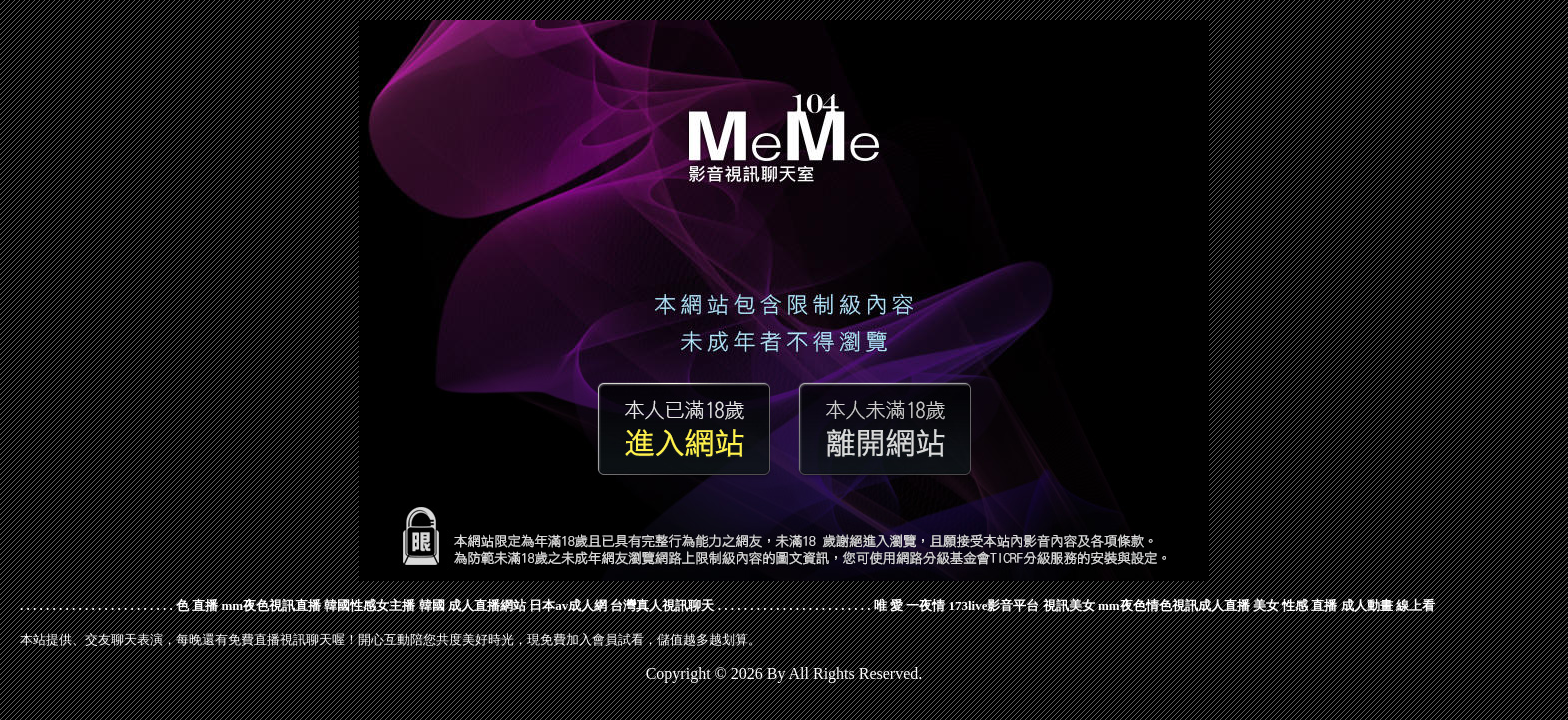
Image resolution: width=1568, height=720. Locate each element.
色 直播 (197, 605)
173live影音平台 (993, 605)
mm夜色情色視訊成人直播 (1174, 605)
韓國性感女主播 (369, 605)
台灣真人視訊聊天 (662, 605)
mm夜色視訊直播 (272, 605)
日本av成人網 (568, 605)
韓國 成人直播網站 (472, 605)
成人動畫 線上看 (1388, 605)
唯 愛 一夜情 (910, 605)
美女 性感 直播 (1295, 605)
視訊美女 (1069, 605)
